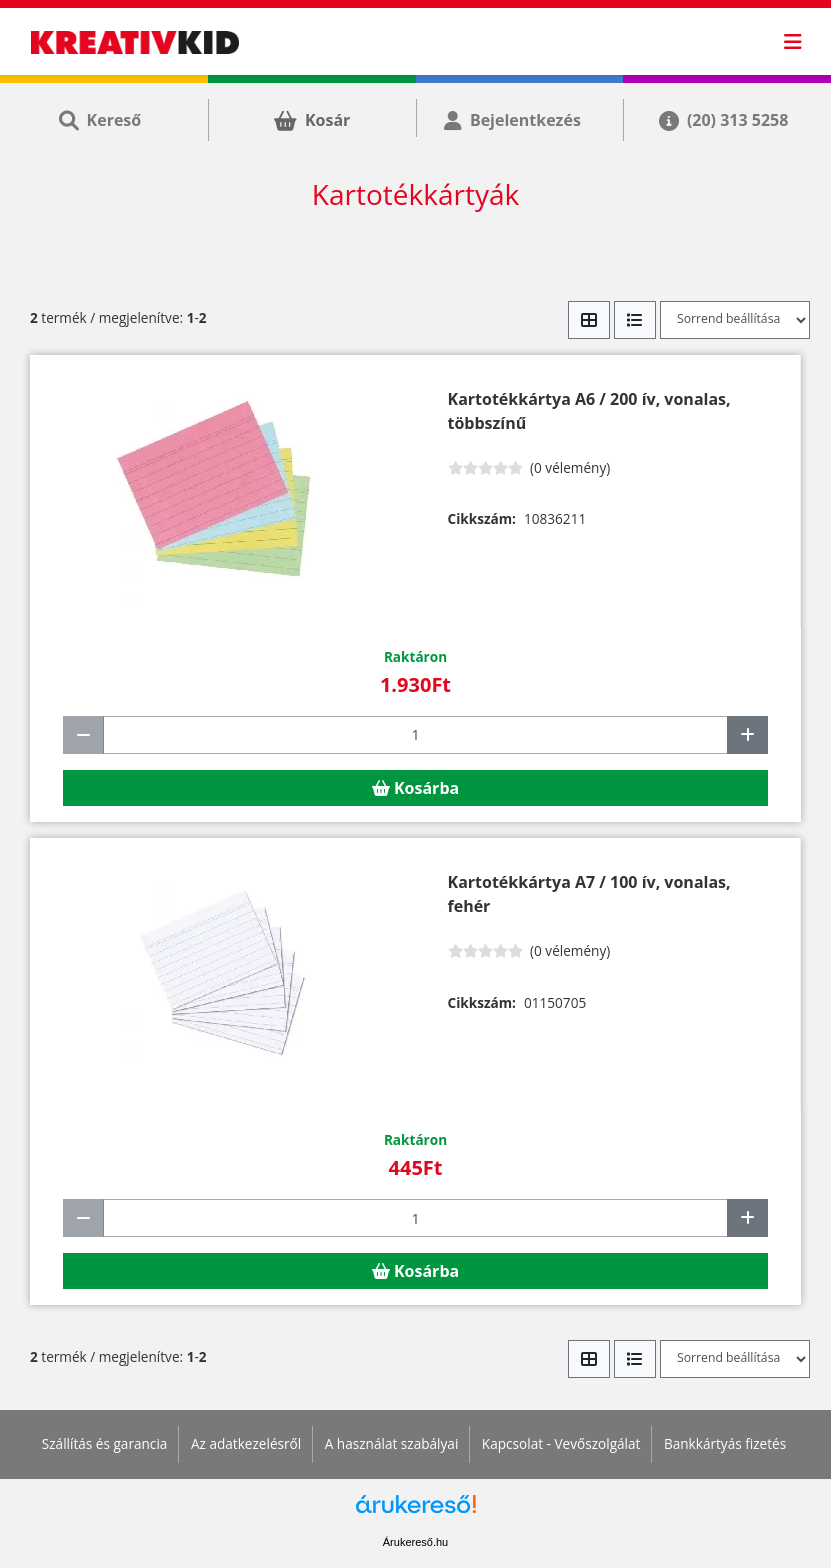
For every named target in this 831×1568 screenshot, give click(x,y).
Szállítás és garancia (105, 1443)
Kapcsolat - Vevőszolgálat (561, 1443)
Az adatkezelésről (246, 1443)
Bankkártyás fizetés (725, 1443)
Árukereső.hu (415, 1542)
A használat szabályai (392, 1443)
